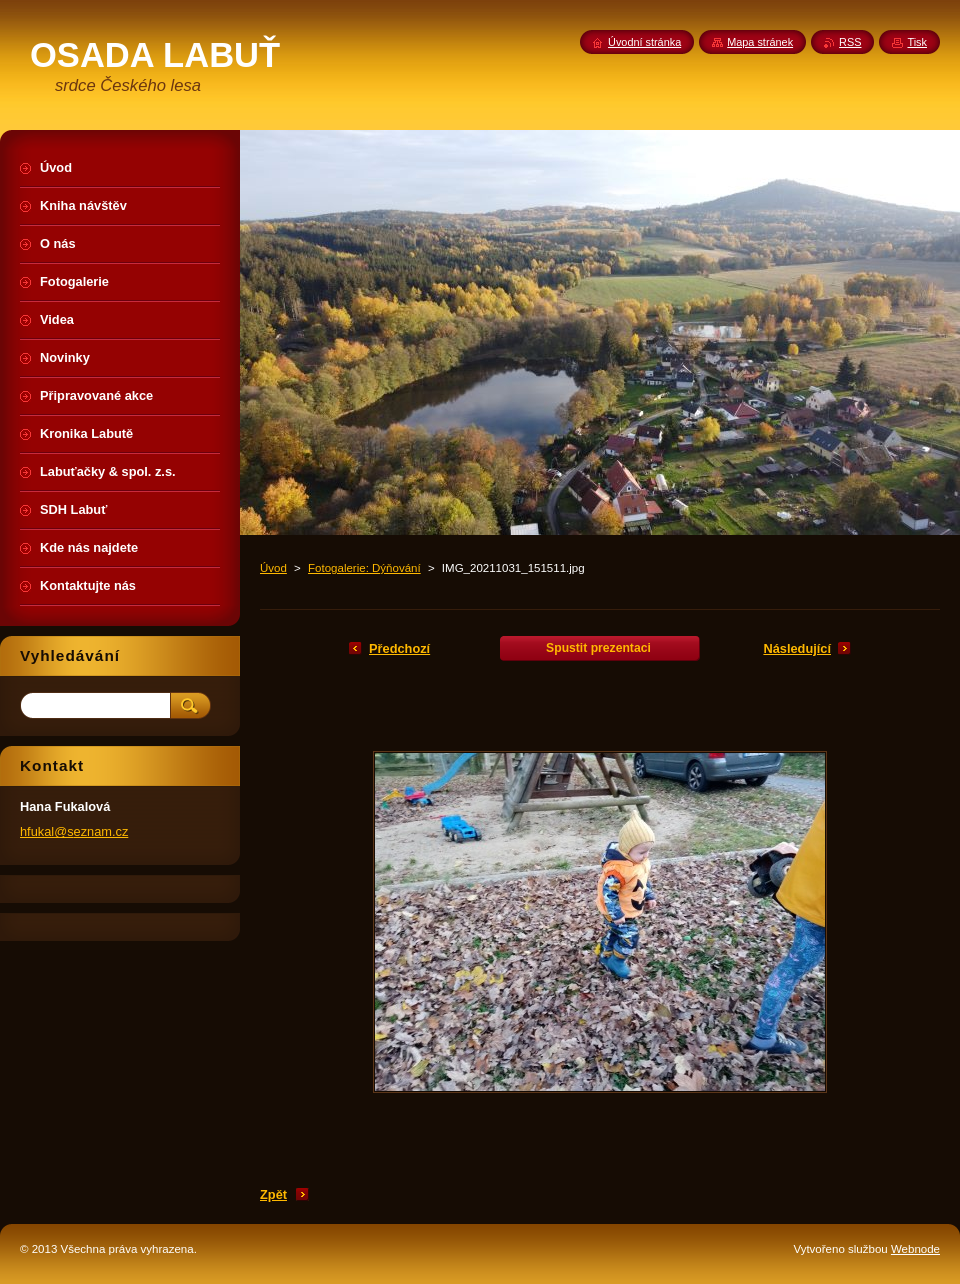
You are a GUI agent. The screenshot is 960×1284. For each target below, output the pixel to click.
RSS (850, 42)
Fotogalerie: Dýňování (364, 568)
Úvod (273, 568)
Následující (797, 648)
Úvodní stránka (644, 42)
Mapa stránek (760, 42)
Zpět (273, 1194)
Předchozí (399, 648)
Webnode (915, 1249)
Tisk (917, 42)
